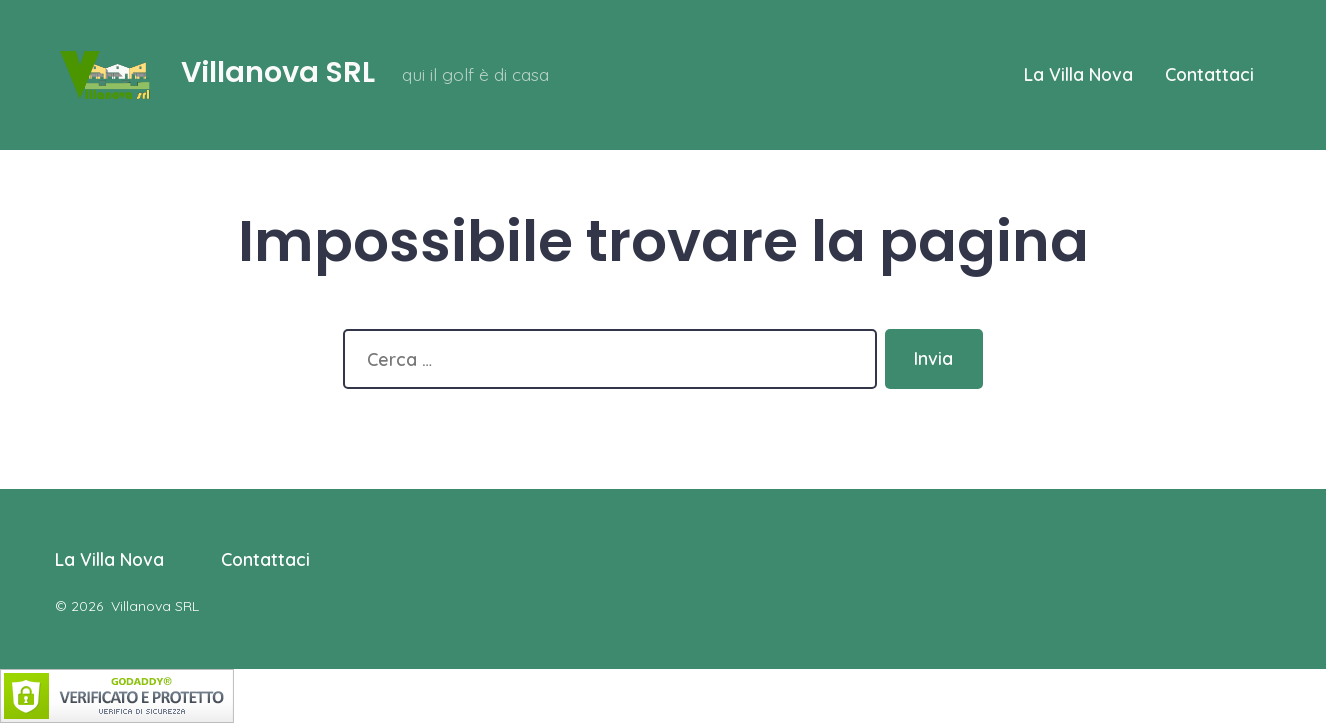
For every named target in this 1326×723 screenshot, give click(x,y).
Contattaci (1209, 74)
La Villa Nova (1078, 74)
